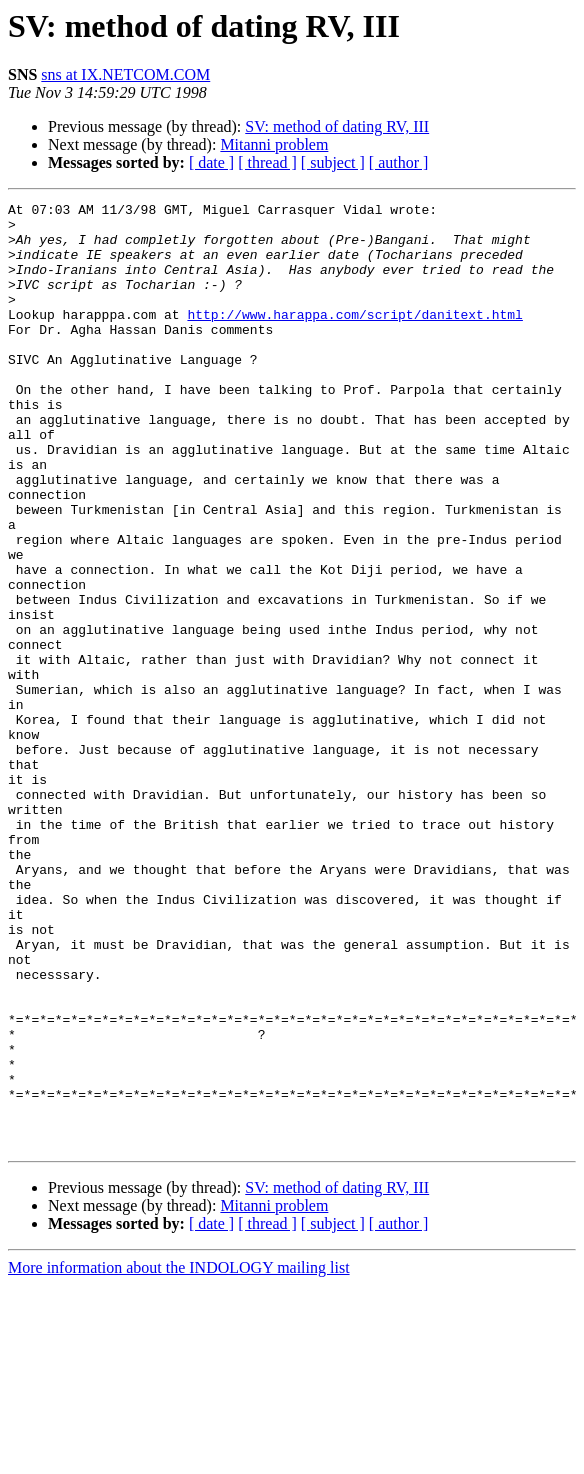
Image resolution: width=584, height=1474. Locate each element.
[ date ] (211, 162)
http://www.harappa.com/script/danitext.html (354, 338)
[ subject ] (333, 162)
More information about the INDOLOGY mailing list (179, 1456)
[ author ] (399, 162)
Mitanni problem (274, 144)
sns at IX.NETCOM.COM (125, 74)
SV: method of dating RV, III (337, 126)
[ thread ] (267, 162)
